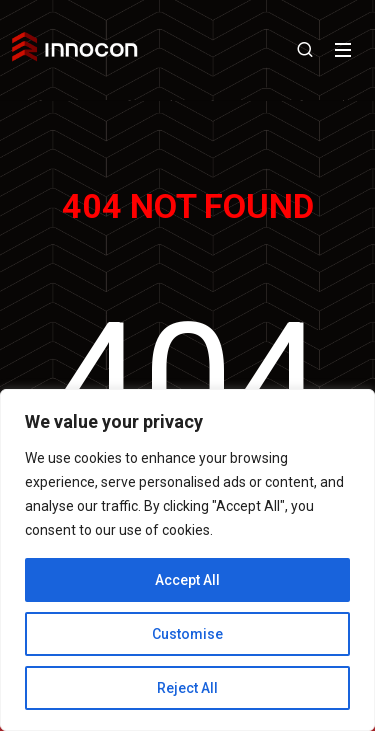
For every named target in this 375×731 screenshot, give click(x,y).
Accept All (187, 580)
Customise (187, 634)
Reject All (187, 688)
